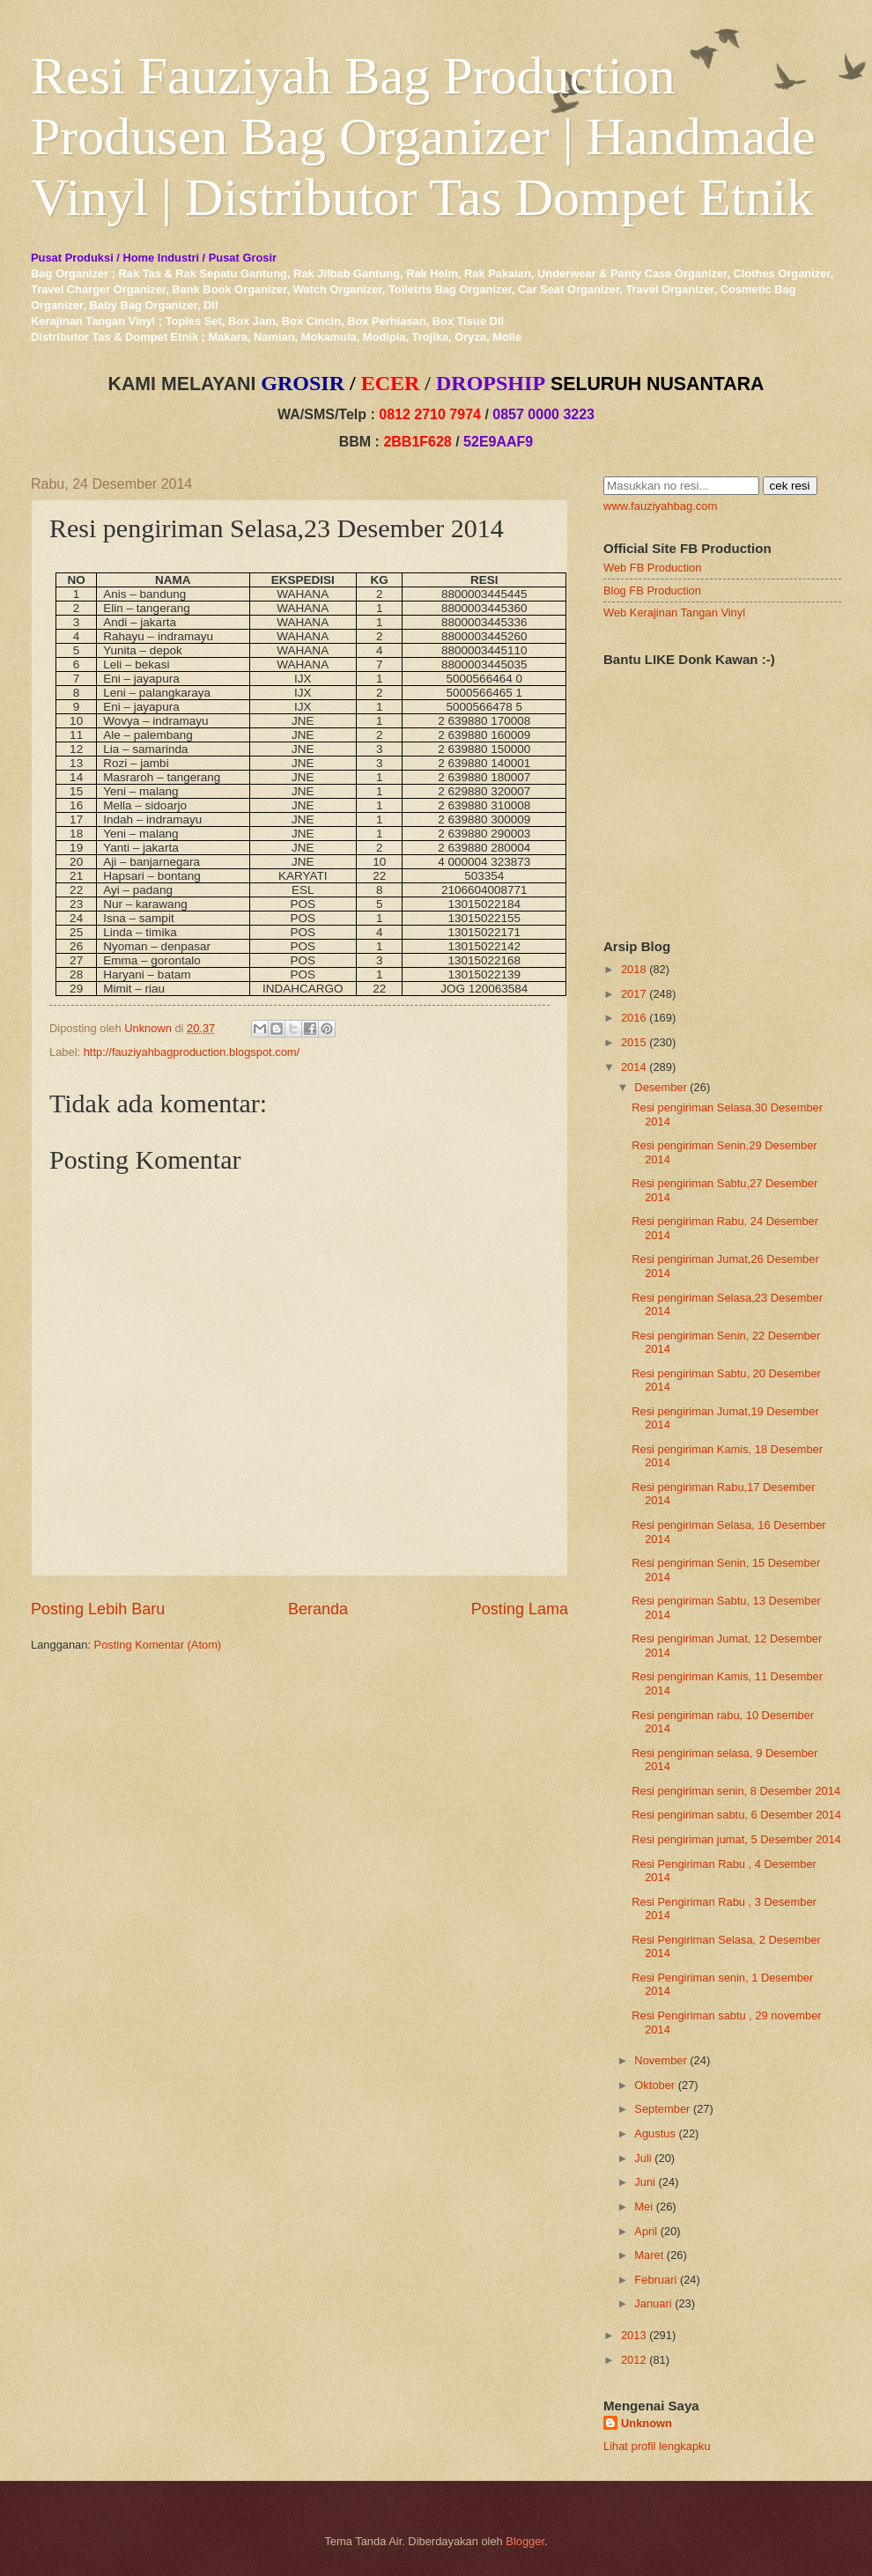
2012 (634, 2359)
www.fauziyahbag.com (660, 506)
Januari (652, 2303)
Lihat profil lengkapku (657, 2446)
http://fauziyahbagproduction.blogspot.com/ (192, 1052)
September (662, 2108)
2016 (634, 1017)
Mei (643, 2206)
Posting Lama (519, 1609)
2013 (634, 2335)
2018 (634, 969)
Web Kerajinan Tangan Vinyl (674, 612)
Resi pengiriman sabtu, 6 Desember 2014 (736, 1814)
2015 (634, 1042)
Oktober (654, 2085)
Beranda (318, 1609)
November (660, 2060)
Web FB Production (652, 567)
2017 (634, 993)
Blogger (525, 2541)
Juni (644, 2181)
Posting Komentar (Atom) (158, 1644)
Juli (642, 2158)
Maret (648, 2255)
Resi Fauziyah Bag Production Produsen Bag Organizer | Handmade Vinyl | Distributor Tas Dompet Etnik (423, 136)
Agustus (655, 2133)
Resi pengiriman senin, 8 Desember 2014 (736, 1790)
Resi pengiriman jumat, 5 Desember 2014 (736, 1839)
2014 (634, 1067)
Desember (660, 1087)
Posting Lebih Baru (98, 1609)
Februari (655, 2279)
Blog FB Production (652, 590)
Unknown (646, 2423)
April (645, 2231)
